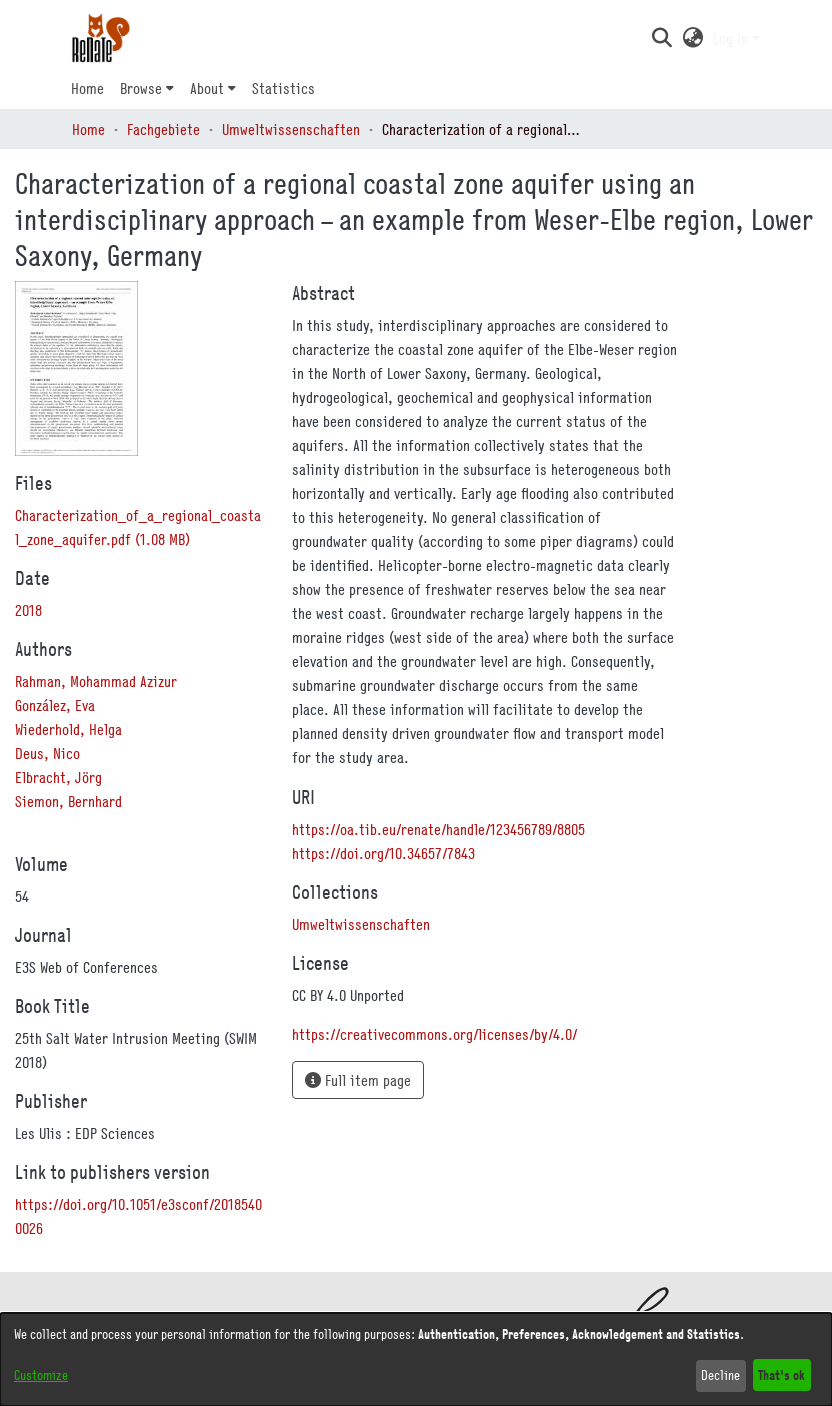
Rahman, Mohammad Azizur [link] (96, 681)
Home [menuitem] (87, 88)
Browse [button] (141, 88)
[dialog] (416, 1359)
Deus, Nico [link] (47, 753)
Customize (41, 1375)
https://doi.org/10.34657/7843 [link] (383, 853)
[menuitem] (147, 88)
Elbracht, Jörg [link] (58, 777)
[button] (661, 38)
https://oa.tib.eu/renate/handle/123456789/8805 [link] (438, 829)
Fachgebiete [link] (163, 129)
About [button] (207, 88)
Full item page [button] (358, 1080)
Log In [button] (732, 38)
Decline (720, 1375)
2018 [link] (28, 610)
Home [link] (88, 129)
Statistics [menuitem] (283, 88)
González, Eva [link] (55, 705)
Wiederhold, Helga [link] (68, 729)
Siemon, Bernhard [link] (68, 801)
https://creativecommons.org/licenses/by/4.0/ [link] (434, 1034)
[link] (361, 924)
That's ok (781, 1374)
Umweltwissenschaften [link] (291, 129)
